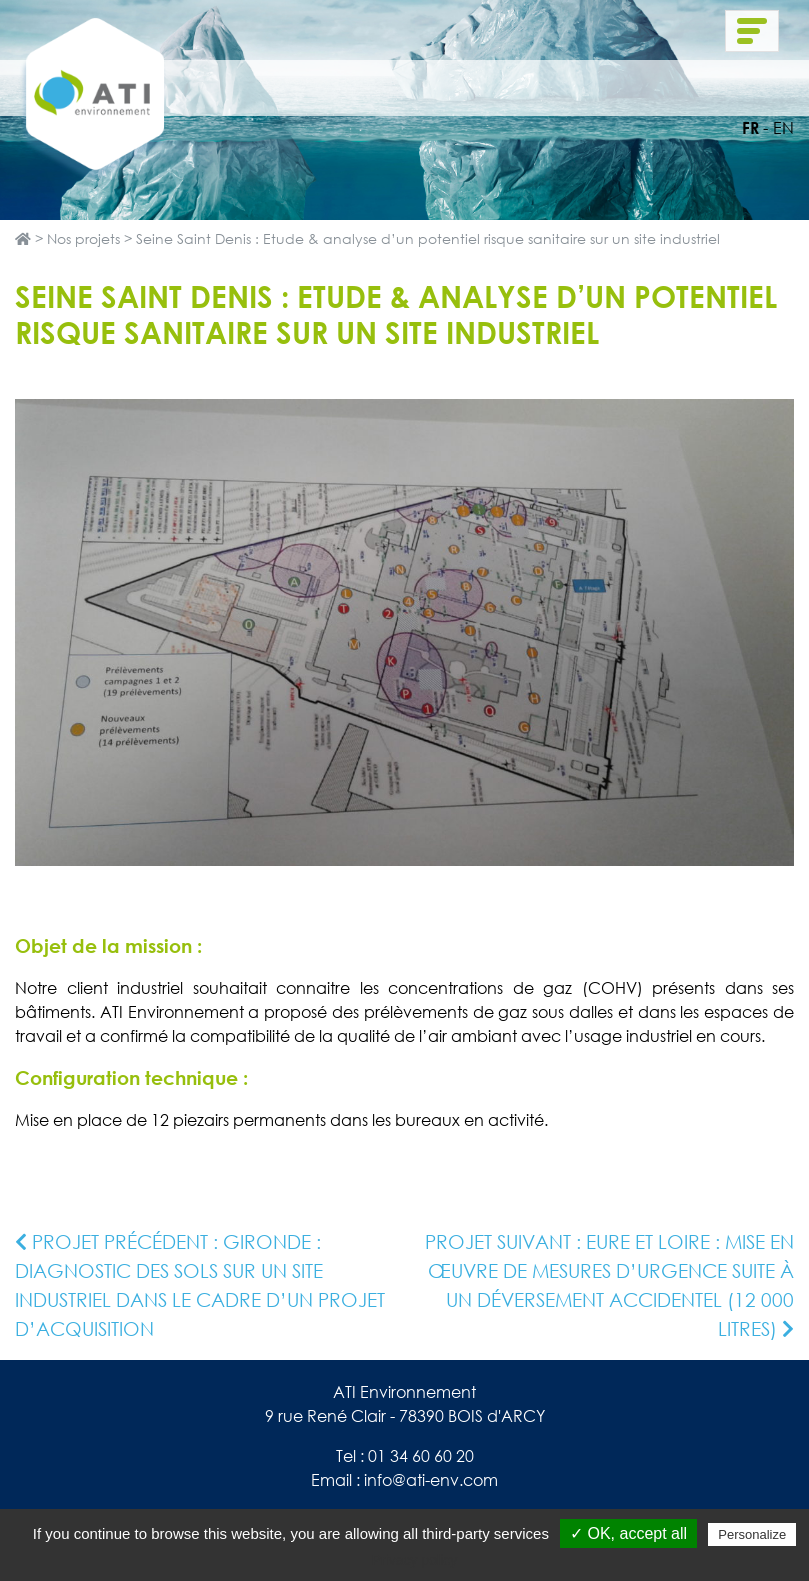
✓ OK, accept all (628, 1533)
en (783, 128)
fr (750, 128)
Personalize (752, 1534)
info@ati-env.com (431, 1480)
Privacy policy (415, 1560)
